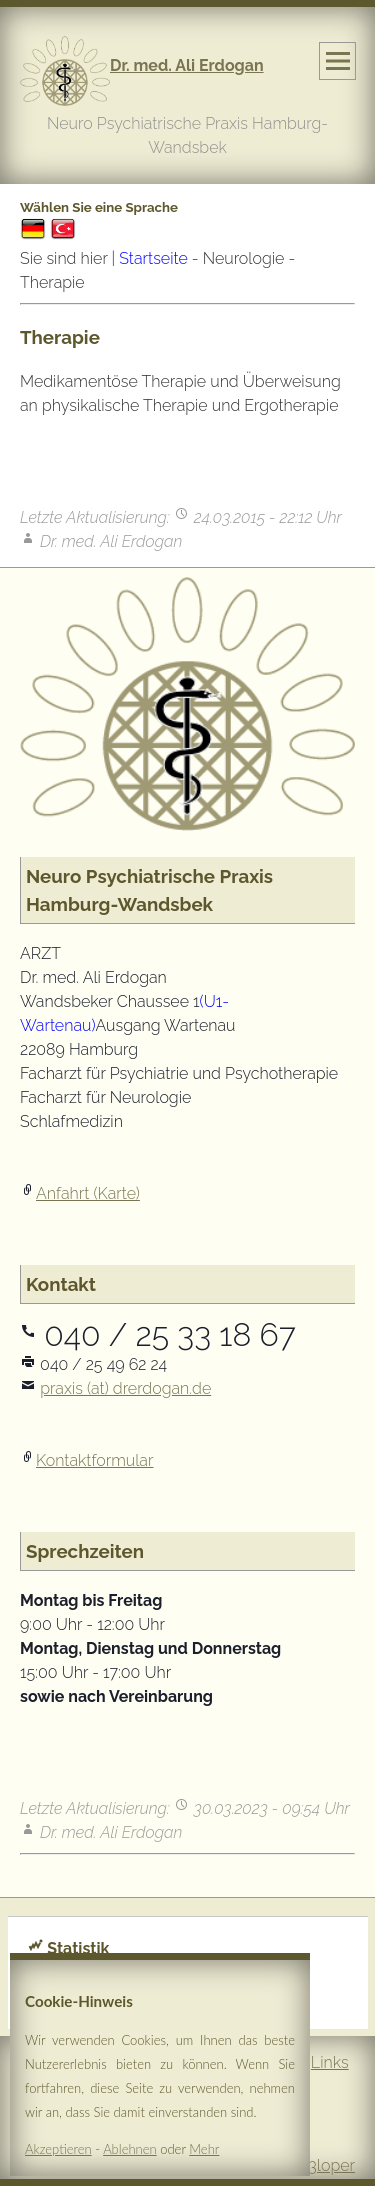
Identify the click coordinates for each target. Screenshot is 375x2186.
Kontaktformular (94, 1460)
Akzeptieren (58, 2151)
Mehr (204, 2151)
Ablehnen (130, 2151)
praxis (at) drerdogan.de (125, 1388)
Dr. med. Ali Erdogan (187, 65)
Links (330, 2062)
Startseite (153, 258)
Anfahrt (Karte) (88, 1193)
